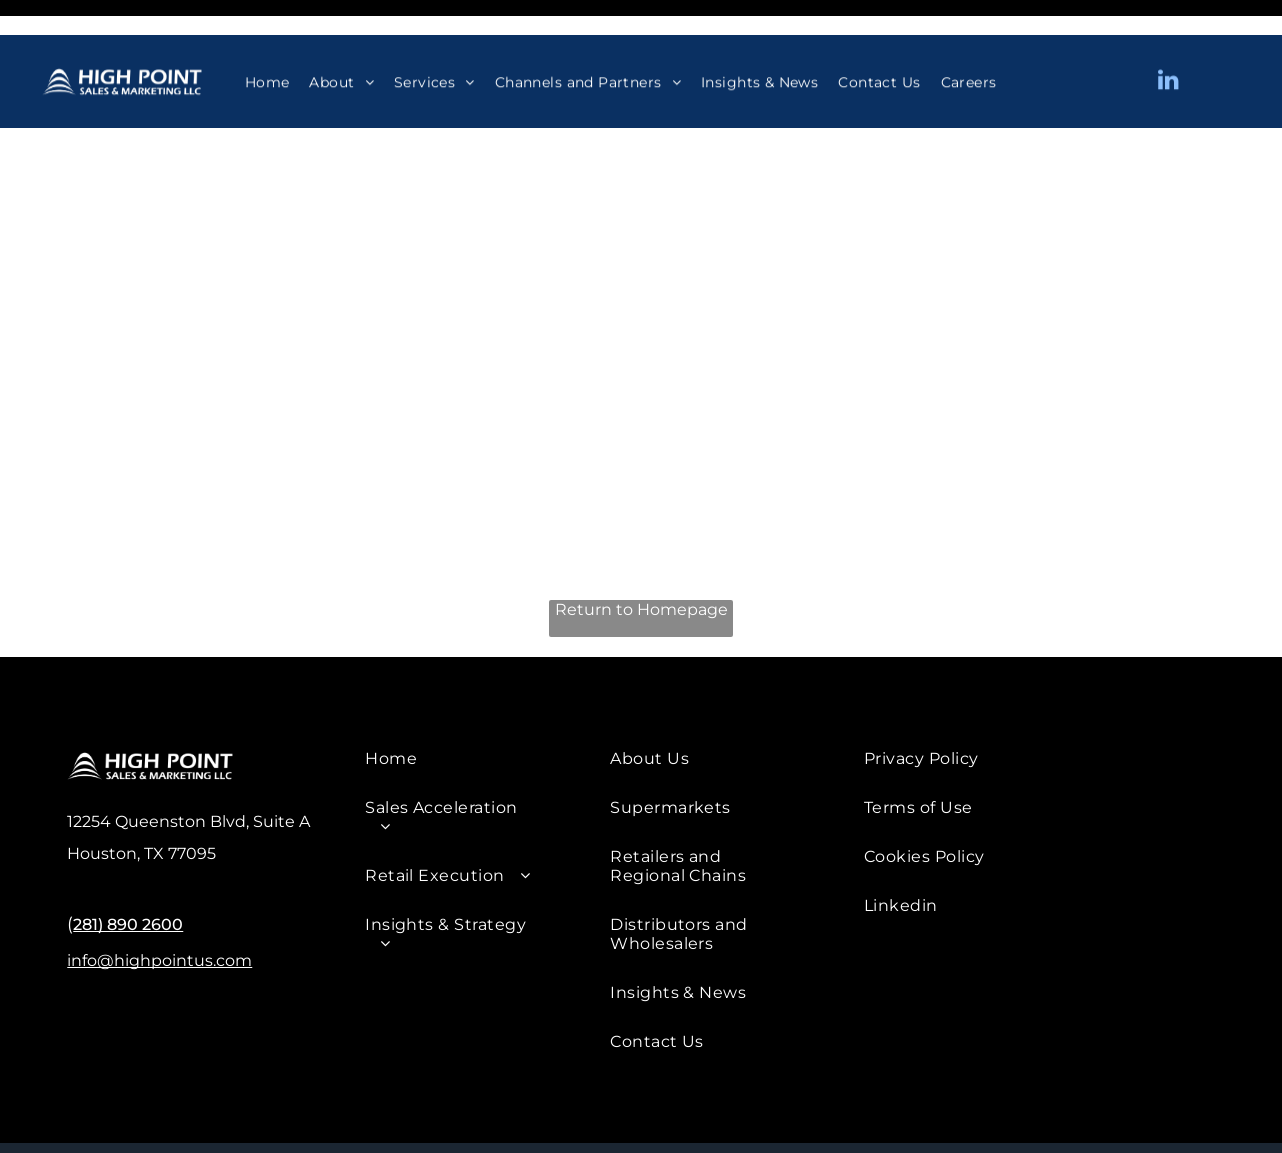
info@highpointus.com (159, 910)
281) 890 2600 (128, 874)
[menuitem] (267, 47)
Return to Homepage (641, 559)
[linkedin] (1168, 46)
